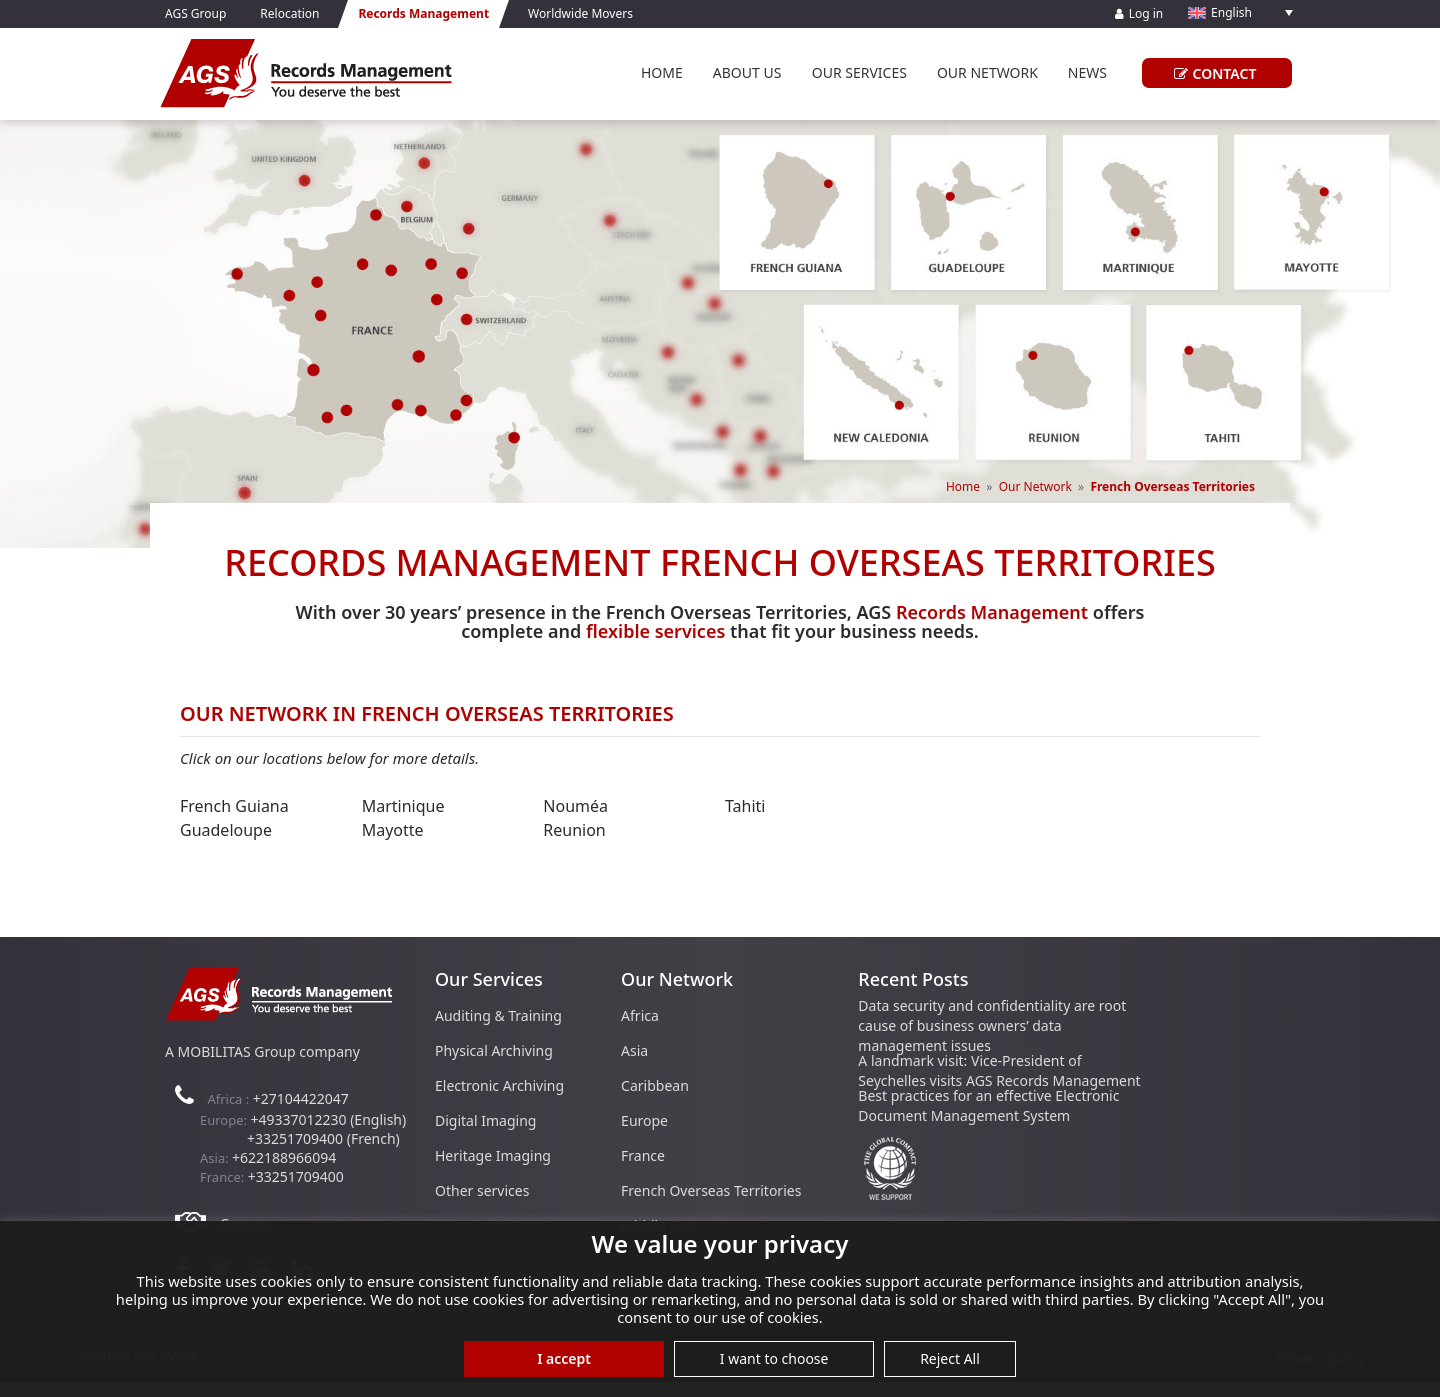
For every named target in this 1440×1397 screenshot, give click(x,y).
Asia (634, 1050)
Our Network (987, 72)
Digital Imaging (485, 1120)
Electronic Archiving (499, 1085)
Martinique (403, 806)
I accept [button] (564, 1358)
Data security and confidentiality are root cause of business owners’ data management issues (992, 1025)
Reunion (574, 830)
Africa (640, 1015)
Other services (482, 1190)
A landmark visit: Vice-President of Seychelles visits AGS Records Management (999, 1070)
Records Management (992, 612)
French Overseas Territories (711, 1190)
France (643, 1155)
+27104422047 (301, 1098)
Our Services (859, 72)
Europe (644, 1120)
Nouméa (575, 806)
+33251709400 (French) (323, 1138)
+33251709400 (296, 1176)
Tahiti (745, 806)
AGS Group (195, 13)
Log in (1139, 13)
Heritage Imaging (493, 1155)
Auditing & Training (498, 1015)
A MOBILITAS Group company (262, 1051)
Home (662, 72)
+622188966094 (284, 1157)
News (1087, 72)
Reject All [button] (950, 1358)
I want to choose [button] (774, 1358)
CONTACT (1212, 73)
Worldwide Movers (580, 13)
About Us (747, 72)
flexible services (655, 631)
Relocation (289, 13)
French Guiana (234, 806)
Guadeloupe (226, 830)
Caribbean (655, 1085)
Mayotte (393, 830)
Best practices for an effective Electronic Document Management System (988, 1105)
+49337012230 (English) (328, 1119)
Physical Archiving (494, 1050)
